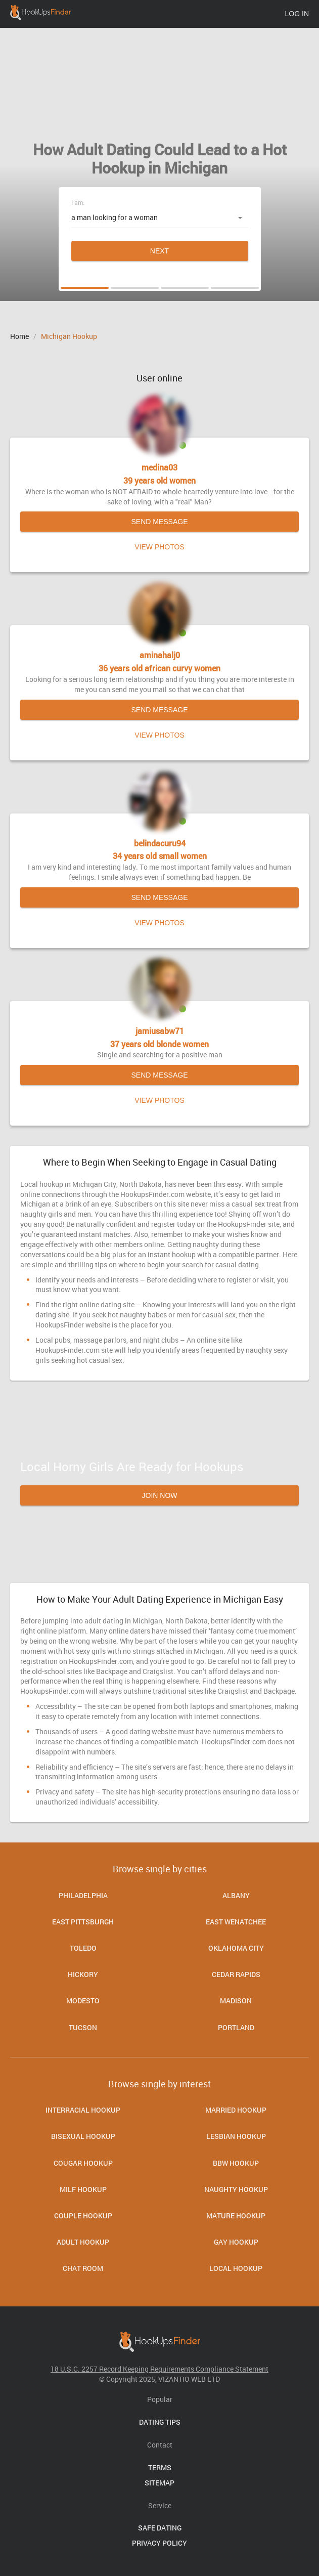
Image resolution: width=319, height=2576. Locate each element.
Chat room (83, 2268)
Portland (236, 2027)
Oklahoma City (236, 1948)
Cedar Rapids (236, 1974)
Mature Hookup (235, 2215)
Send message (159, 522)
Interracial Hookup (82, 2110)
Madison (236, 2000)
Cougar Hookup (83, 2163)
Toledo (83, 1948)
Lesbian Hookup (236, 2136)
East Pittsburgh (83, 1921)
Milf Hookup (83, 2189)
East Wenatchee (236, 1921)
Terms (159, 2467)
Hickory (83, 1974)
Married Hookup (235, 2110)
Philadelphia (83, 1895)
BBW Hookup (236, 2163)
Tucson (83, 2027)
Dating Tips (159, 2422)
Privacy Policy (159, 2543)
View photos (159, 547)
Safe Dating (159, 2527)
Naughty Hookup (236, 2189)
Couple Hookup (83, 2215)
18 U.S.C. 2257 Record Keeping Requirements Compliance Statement (159, 2369)
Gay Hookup (236, 2242)
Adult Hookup (83, 2242)
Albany (236, 1895)
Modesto (83, 2000)
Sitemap (159, 2482)
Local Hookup (235, 2268)
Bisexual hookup (83, 2136)
